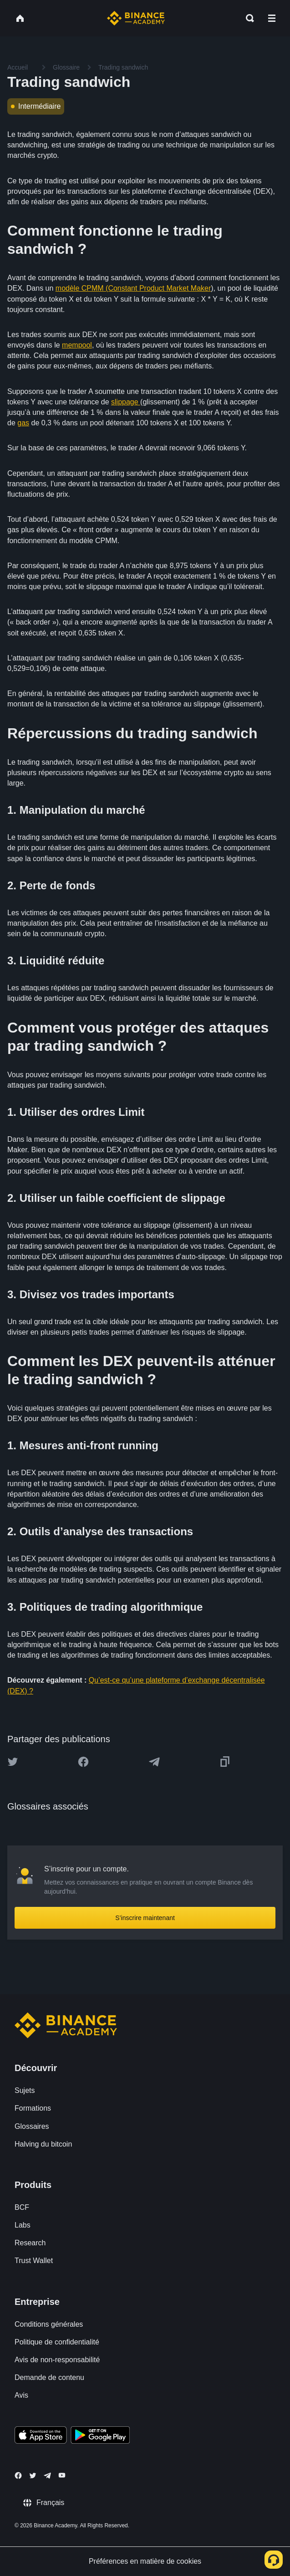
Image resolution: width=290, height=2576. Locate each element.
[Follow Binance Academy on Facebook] (18, 2475)
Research (30, 2243)
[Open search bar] (247, 18)
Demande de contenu (49, 2377)
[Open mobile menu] (272, 18)
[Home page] (136, 18)
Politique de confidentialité (57, 2342)
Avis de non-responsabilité (57, 2360)
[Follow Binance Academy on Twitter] (32, 2475)
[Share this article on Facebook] (83, 1761)
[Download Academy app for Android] (100, 2436)
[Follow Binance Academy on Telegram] (47, 2475)
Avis (21, 2395)
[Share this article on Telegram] (154, 1761)
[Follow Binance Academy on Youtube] (62, 2475)
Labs (23, 2225)
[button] (271, 18)
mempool (77, 345)
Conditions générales (49, 2324)
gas (23, 423)
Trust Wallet (34, 2260)
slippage (125, 402)
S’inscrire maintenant (145, 1917)
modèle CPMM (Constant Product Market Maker (133, 288)
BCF (22, 2207)
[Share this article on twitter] (12, 1761)
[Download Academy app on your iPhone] (41, 2436)
